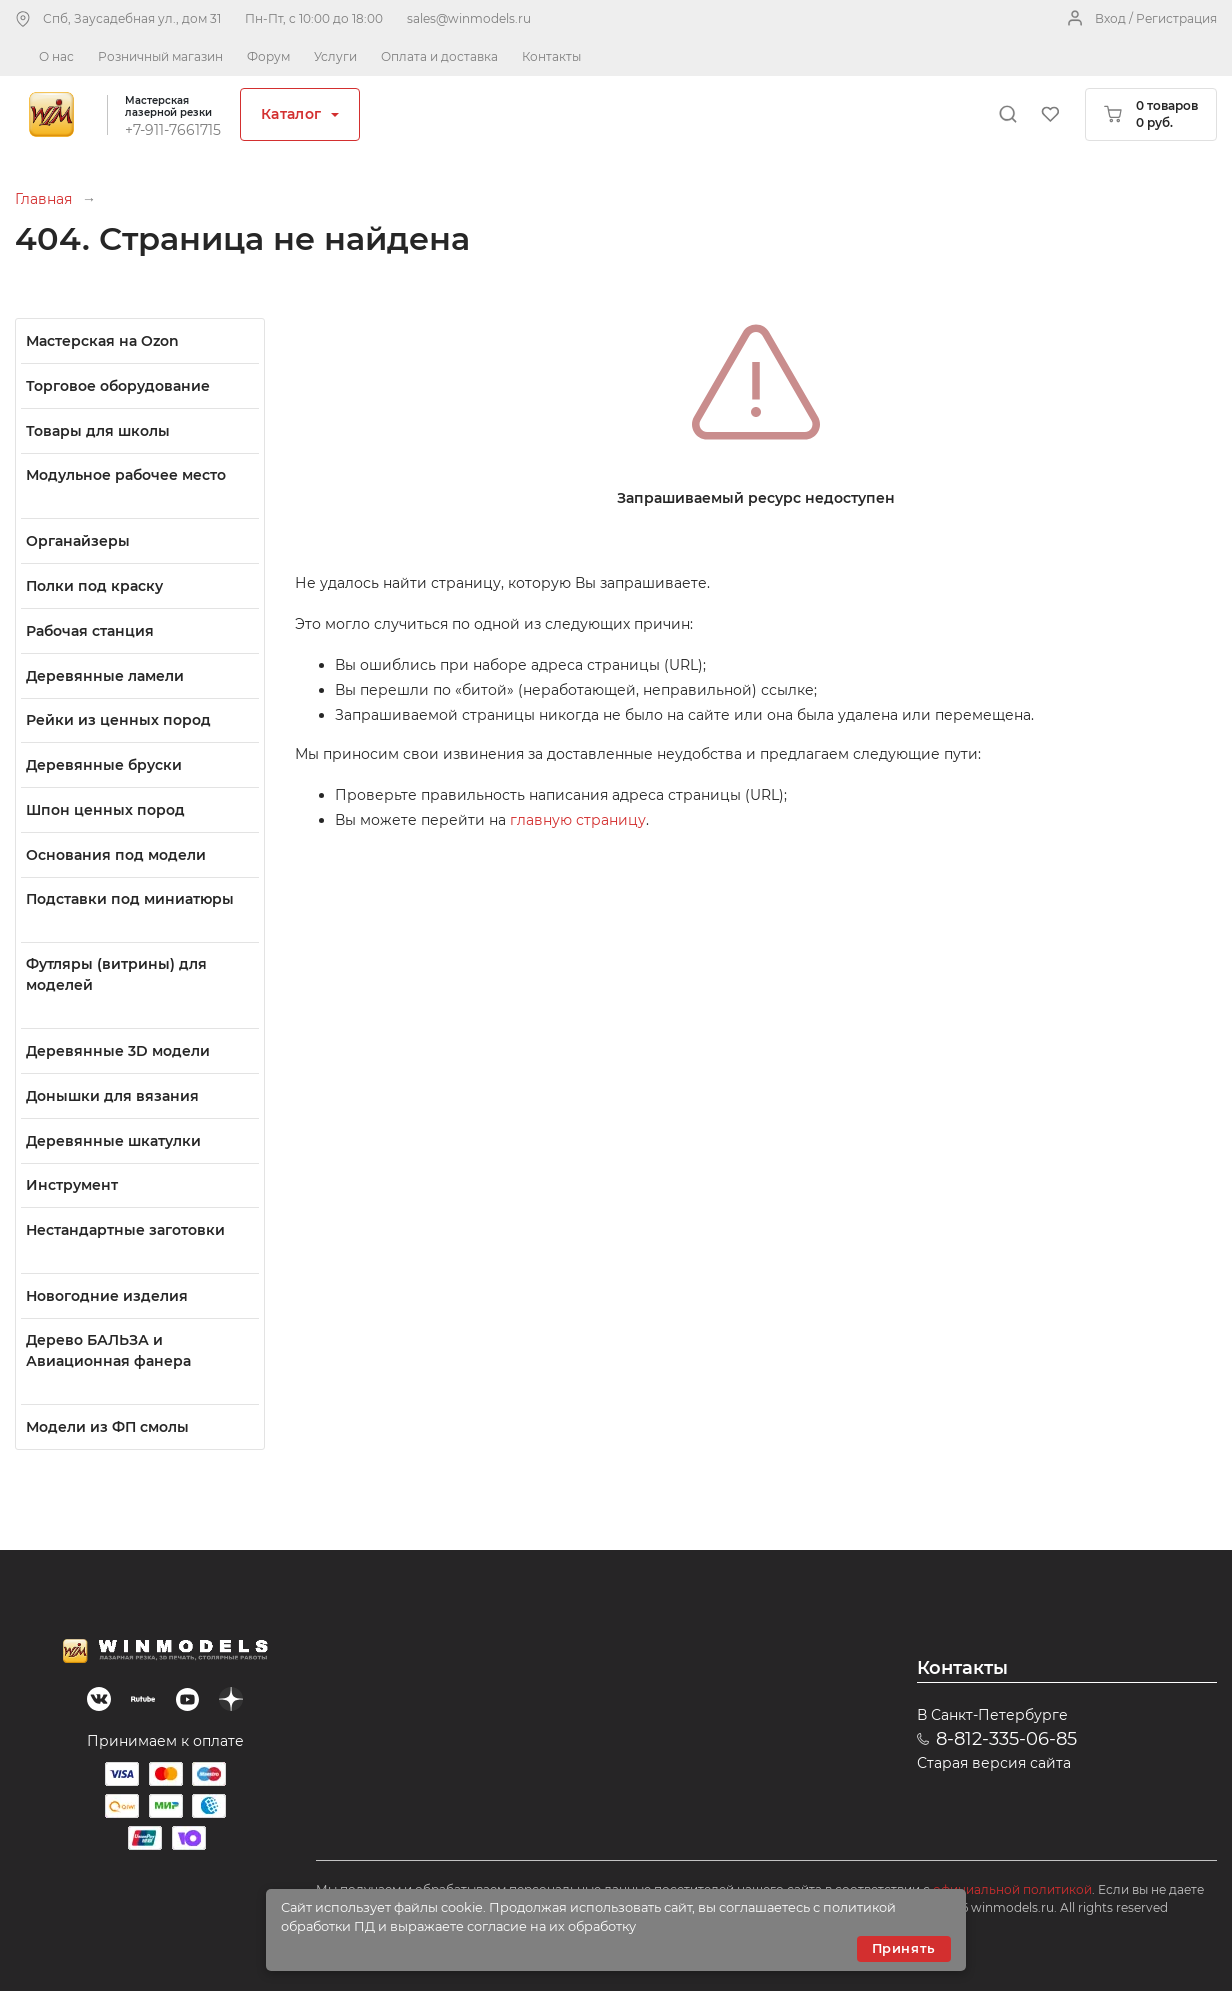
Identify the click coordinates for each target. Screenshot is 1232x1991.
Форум (268, 56)
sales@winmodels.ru (469, 18)
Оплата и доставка (439, 56)
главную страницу (578, 820)
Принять (904, 1948)
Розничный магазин (160, 56)
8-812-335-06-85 (1006, 1739)
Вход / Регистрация (1156, 18)
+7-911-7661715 (173, 130)
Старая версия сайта (994, 1763)
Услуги (335, 56)
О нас (56, 56)
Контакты (551, 56)
